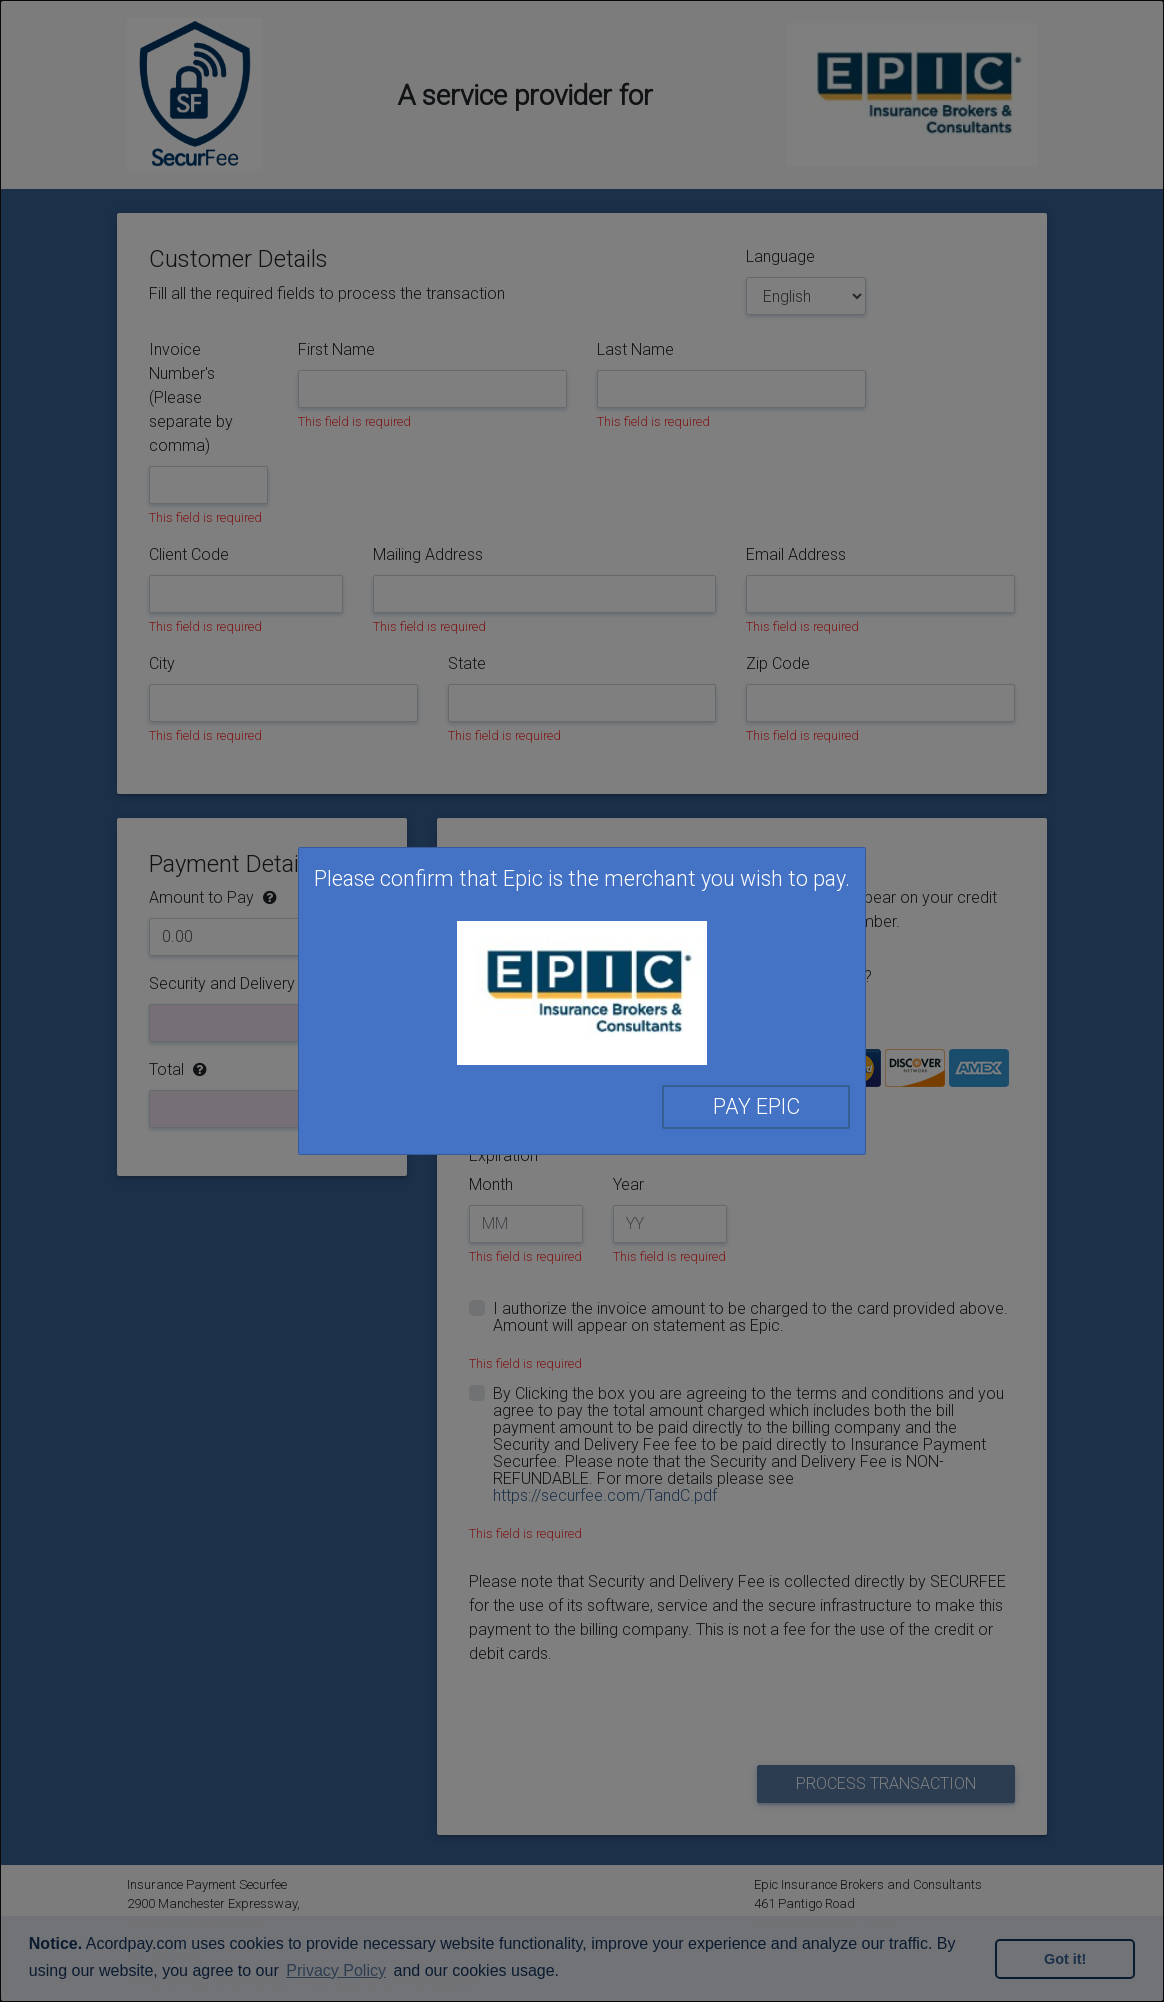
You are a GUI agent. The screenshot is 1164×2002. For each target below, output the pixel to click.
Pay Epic (756, 1106)
